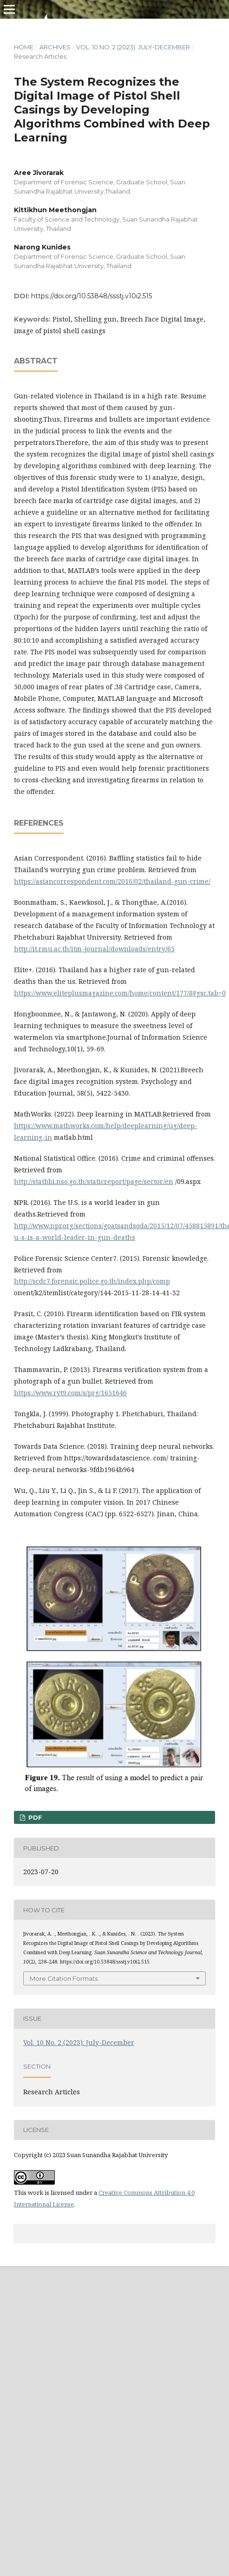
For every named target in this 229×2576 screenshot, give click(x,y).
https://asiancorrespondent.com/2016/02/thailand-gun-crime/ (112, 881)
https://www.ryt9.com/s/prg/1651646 (70, 1392)
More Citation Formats (64, 1978)
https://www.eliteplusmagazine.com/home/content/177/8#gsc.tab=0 (120, 993)
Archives (55, 47)
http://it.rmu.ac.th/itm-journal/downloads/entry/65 (94, 948)
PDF (34, 1817)
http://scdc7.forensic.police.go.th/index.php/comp (92, 1281)
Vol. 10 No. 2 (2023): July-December (133, 47)
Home (23, 47)
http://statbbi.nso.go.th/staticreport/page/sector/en (93, 1181)
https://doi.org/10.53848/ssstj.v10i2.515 (91, 296)
